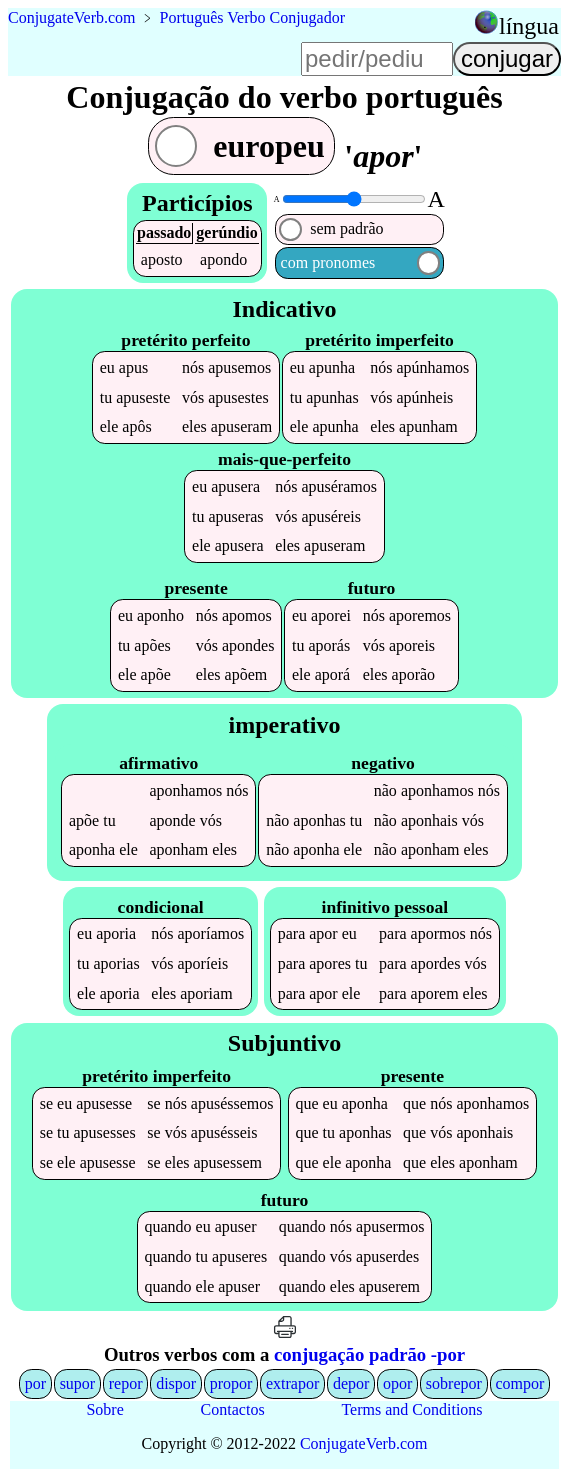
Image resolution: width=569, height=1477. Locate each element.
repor (126, 1383)
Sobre (104, 1409)
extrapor (292, 1383)
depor (351, 1383)
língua (529, 26)
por (35, 1383)
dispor (176, 1383)
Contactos (233, 1409)
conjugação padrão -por (369, 1354)
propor (231, 1383)
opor (397, 1383)
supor (78, 1383)
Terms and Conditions (411, 1409)
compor (519, 1383)
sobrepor (454, 1383)
